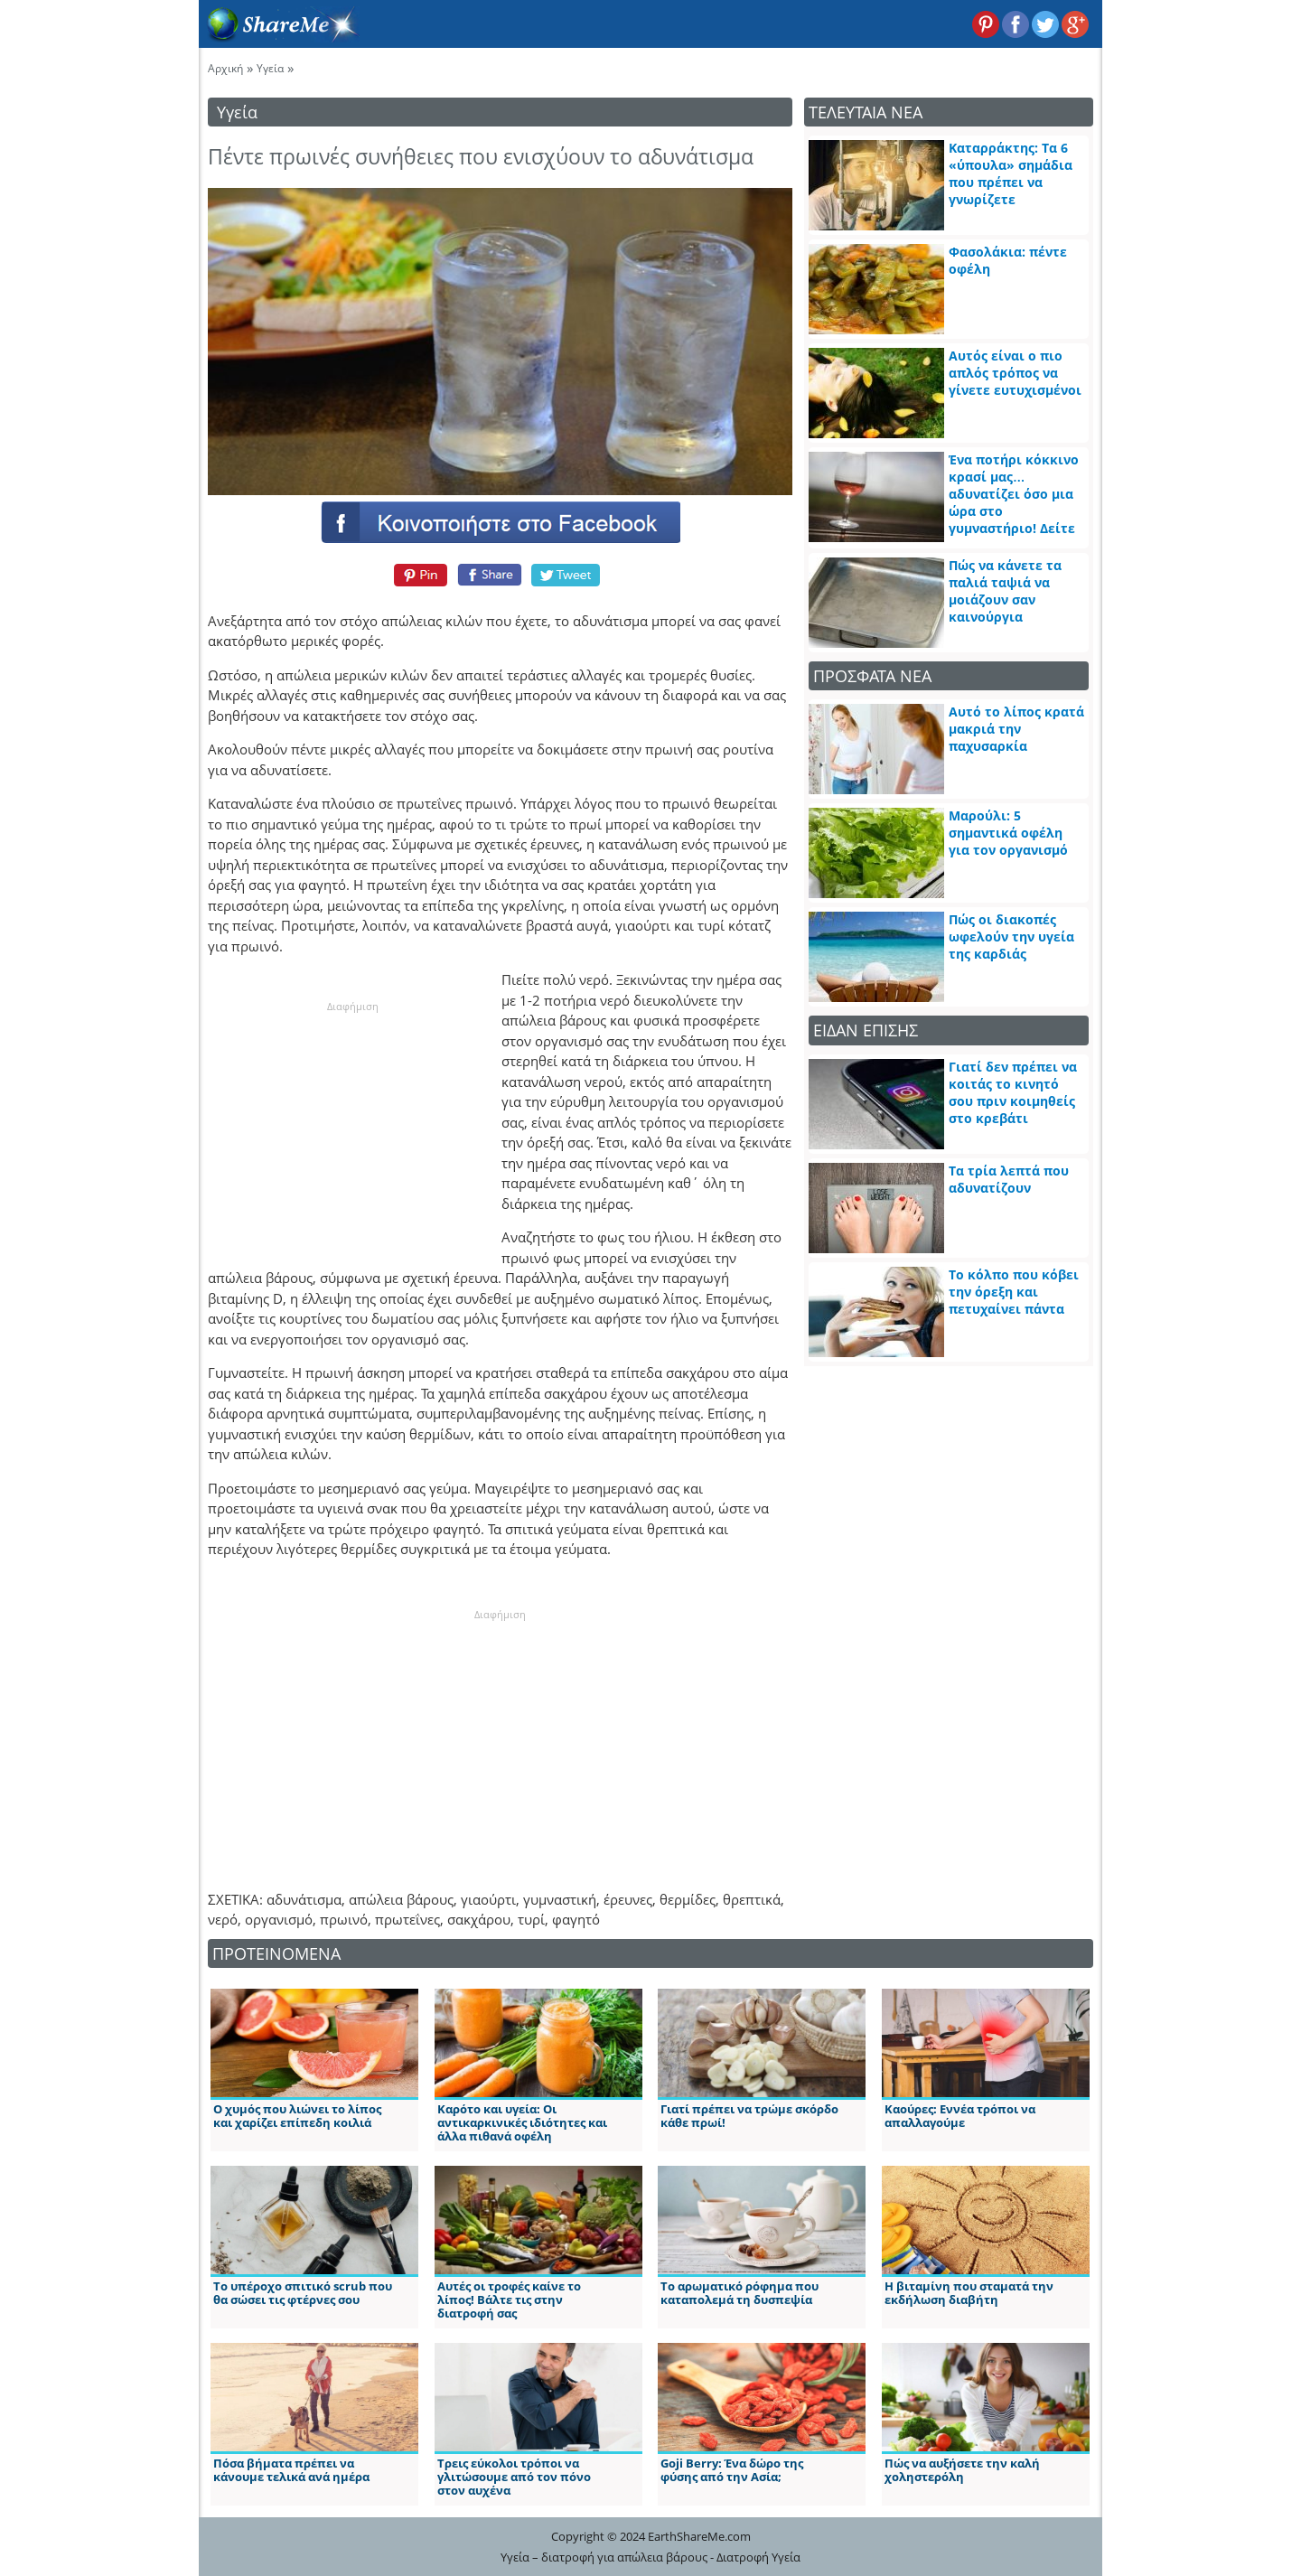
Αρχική (225, 68)
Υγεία (270, 68)
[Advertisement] (352, 1128)
